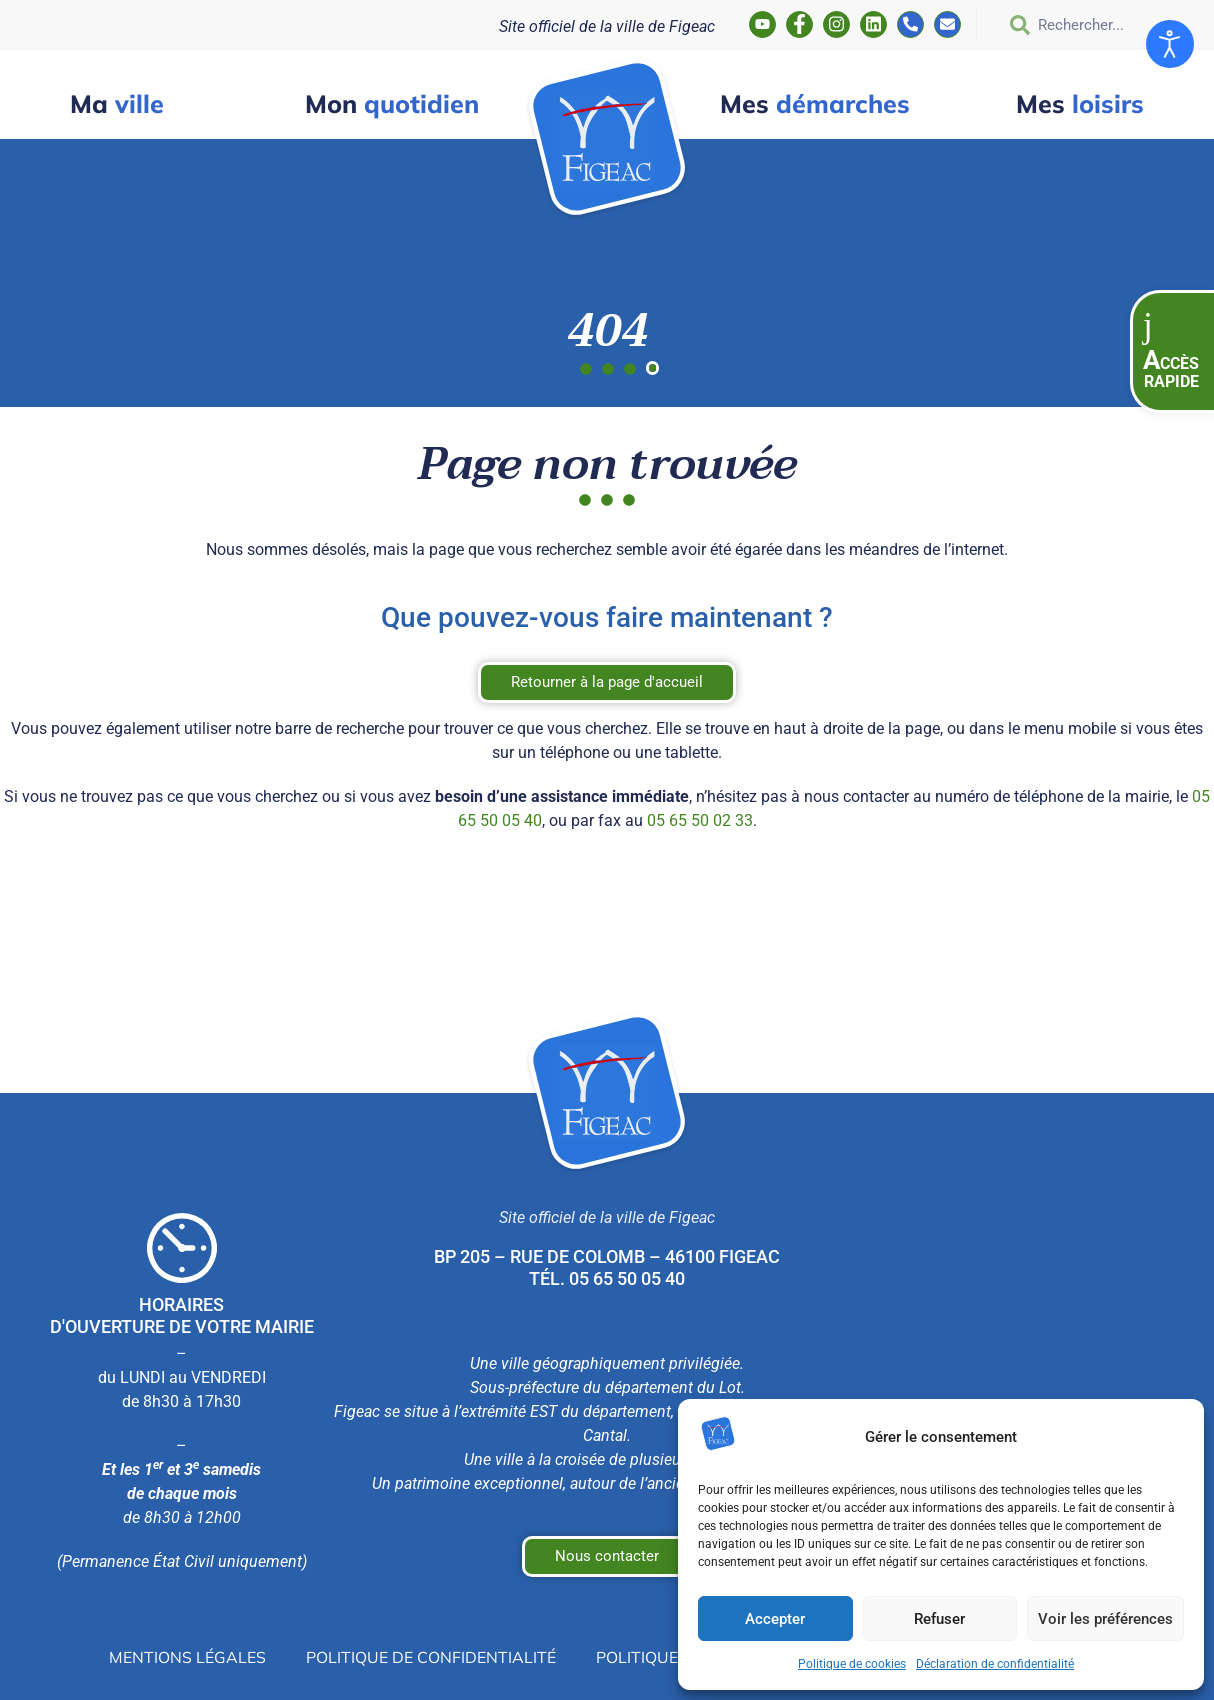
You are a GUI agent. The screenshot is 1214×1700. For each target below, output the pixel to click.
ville (117, 103)
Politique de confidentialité (431, 1657)
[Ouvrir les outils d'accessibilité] (1170, 44)
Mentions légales (187, 1657)
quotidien (392, 103)
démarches (815, 103)
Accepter (775, 1619)
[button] (1172, 351)
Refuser (939, 1619)
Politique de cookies (852, 1664)
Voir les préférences (1105, 1619)
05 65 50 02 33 (700, 820)
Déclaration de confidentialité (995, 1664)
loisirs (1080, 103)
